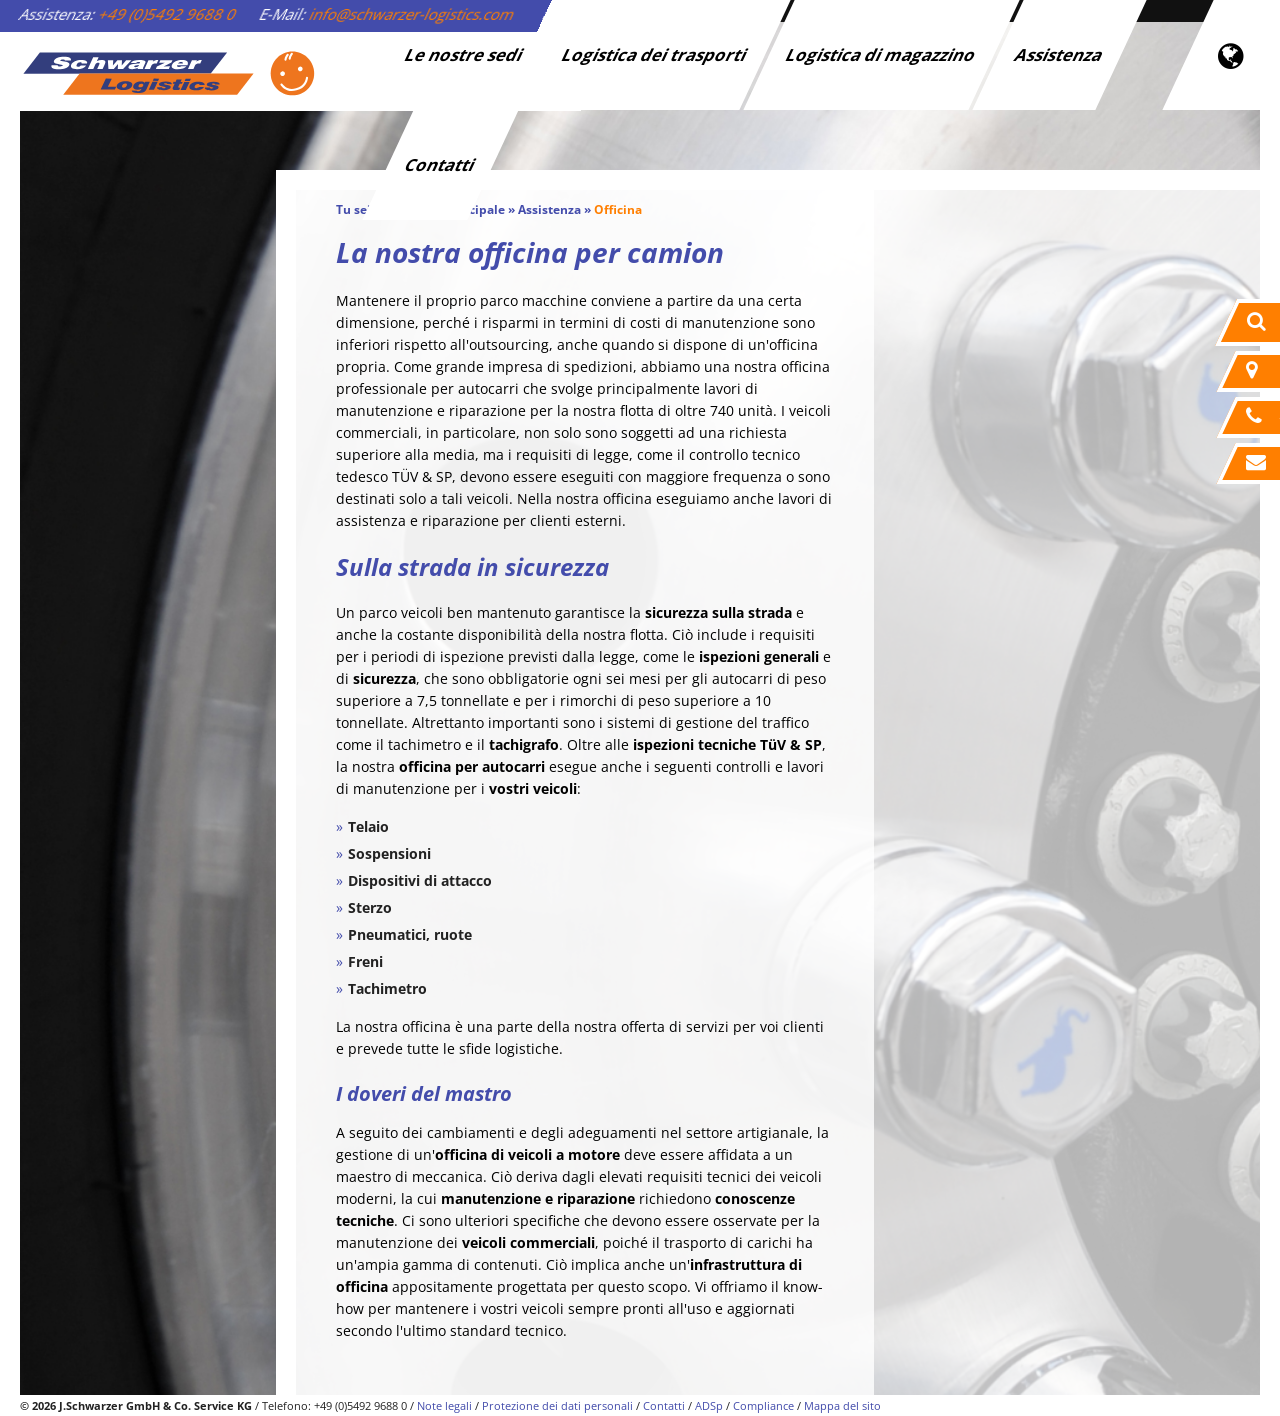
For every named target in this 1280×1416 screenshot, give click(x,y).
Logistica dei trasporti (655, 54)
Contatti (441, 164)
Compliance (763, 1405)
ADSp (709, 1405)
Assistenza (1060, 54)
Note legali (444, 1405)
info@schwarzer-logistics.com (412, 14)
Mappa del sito (842, 1405)
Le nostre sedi (465, 54)
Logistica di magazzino (882, 54)
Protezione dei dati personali (557, 1405)
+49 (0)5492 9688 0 (168, 14)
